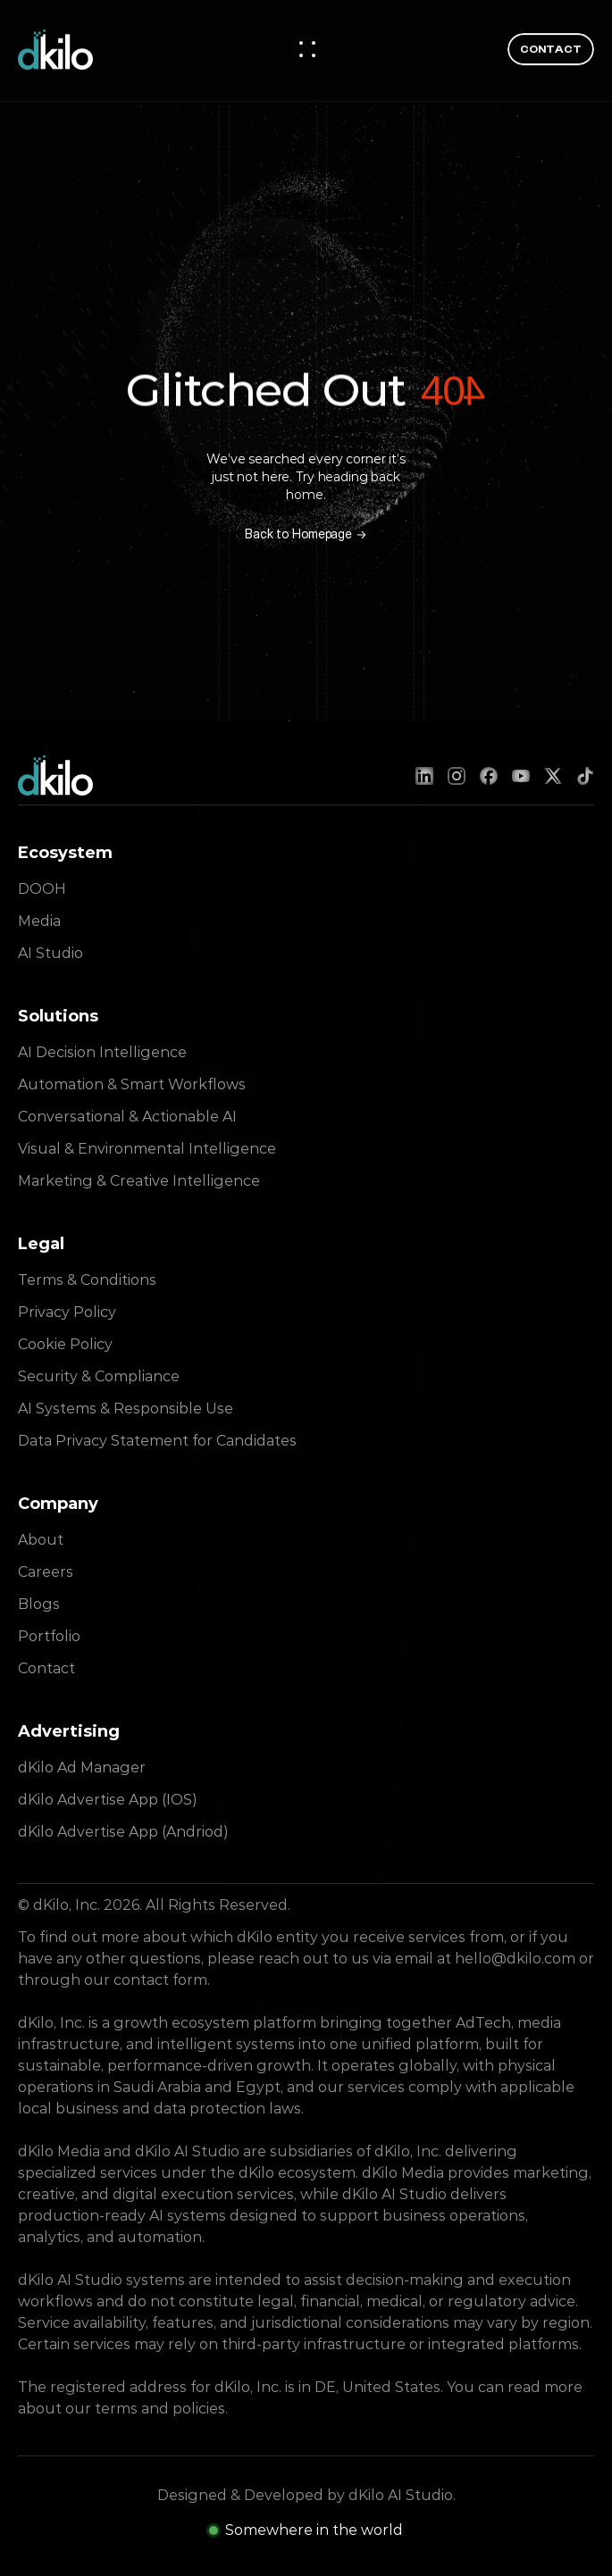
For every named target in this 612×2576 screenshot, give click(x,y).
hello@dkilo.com (515, 1958)
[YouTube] (521, 776)
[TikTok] (585, 776)
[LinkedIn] (424, 776)
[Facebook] (489, 776)
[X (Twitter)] (553, 776)
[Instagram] (456, 776)
